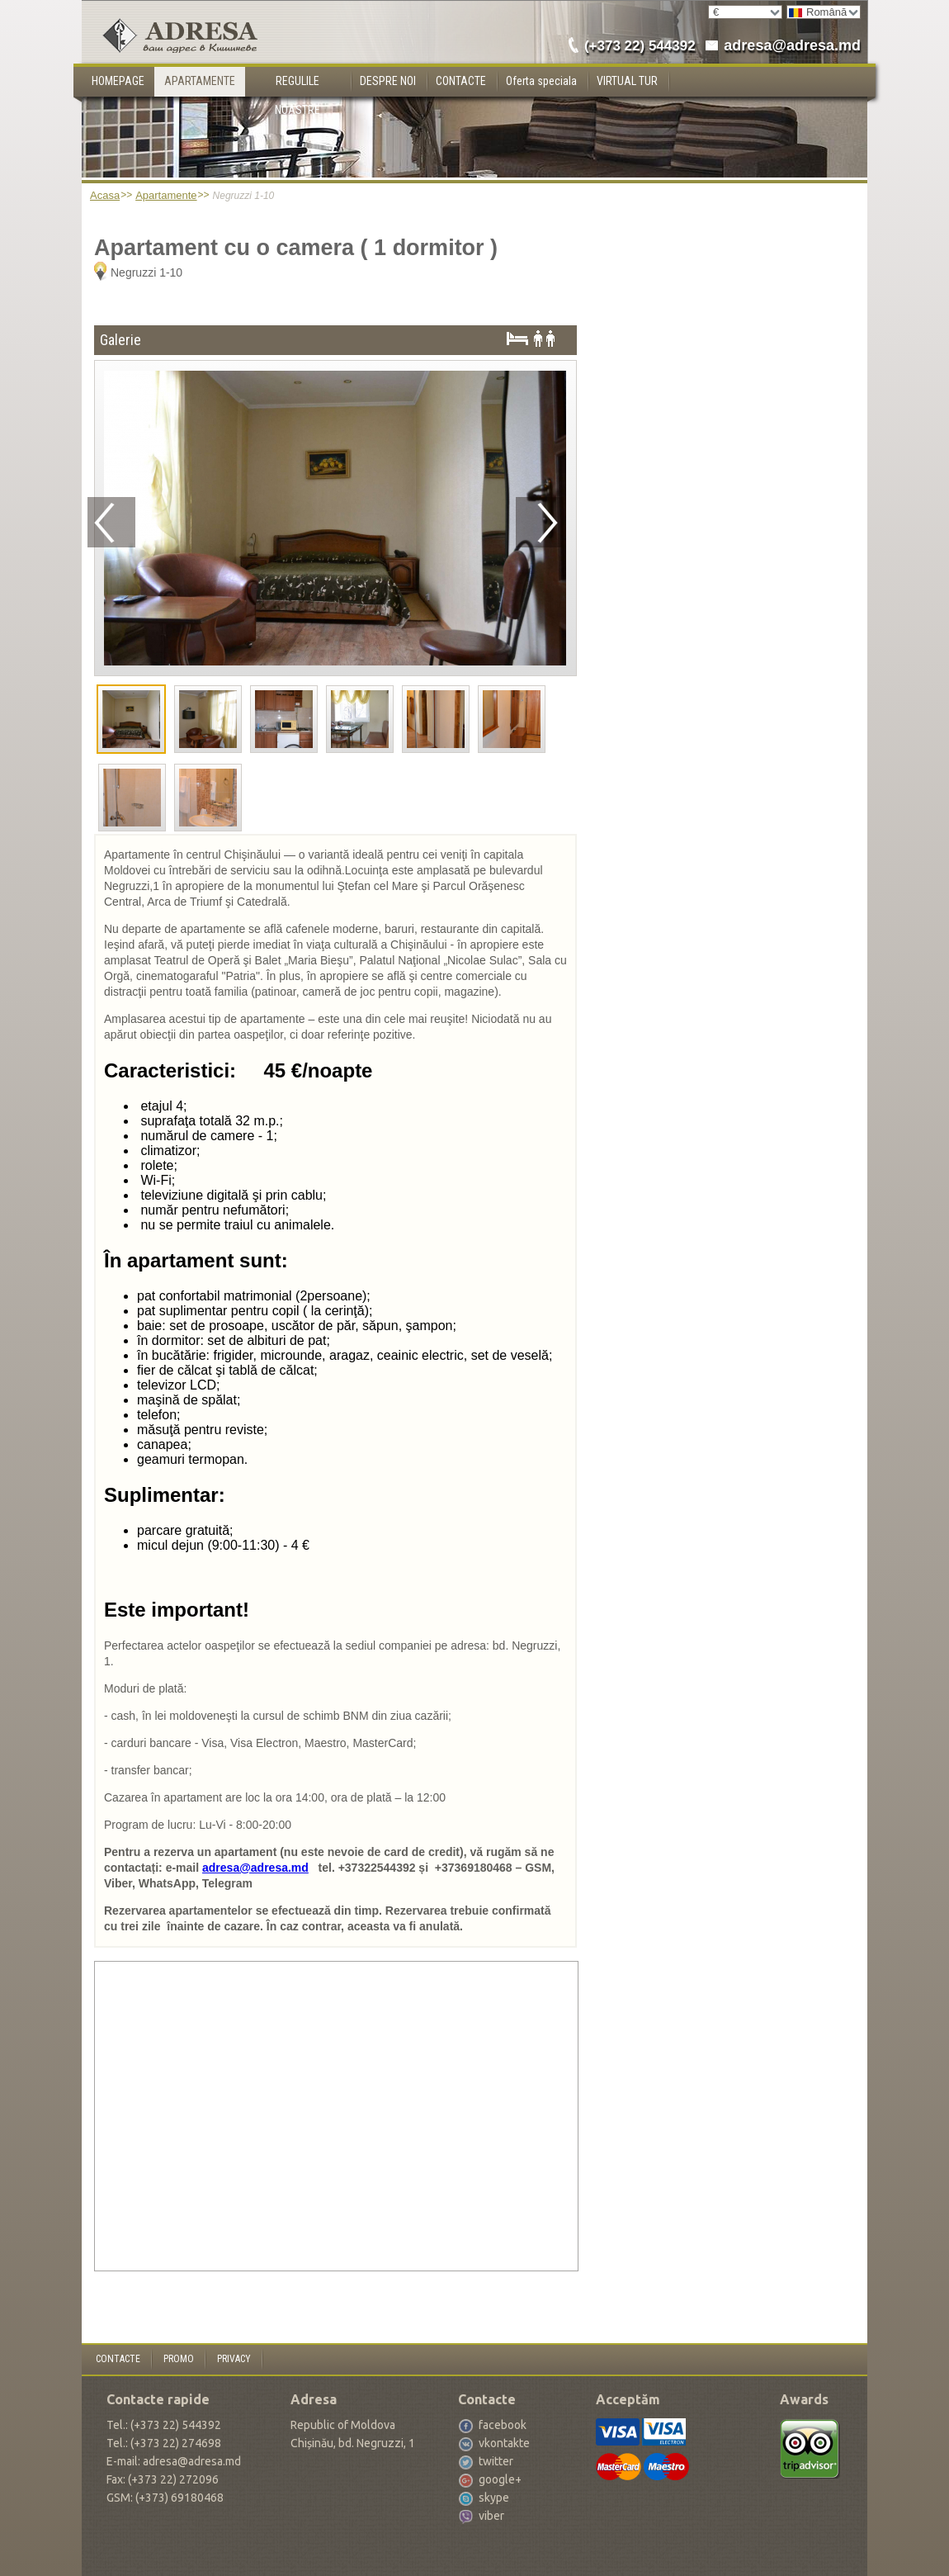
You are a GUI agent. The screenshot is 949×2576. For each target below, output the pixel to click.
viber (491, 2515)
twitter (496, 2461)
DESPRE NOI (388, 81)
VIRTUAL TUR (627, 81)
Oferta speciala (541, 81)
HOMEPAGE (118, 81)
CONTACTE (461, 81)
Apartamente (165, 195)
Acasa (105, 195)
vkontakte (504, 2443)
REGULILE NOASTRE (297, 85)
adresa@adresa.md (792, 45)
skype (494, 2497)
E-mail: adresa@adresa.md (173, 2461)
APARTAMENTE (199, 81)
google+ (500, 2479)
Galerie (120, 339)
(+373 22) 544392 (640, 46)
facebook (502, 2425)
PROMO (178, 2359)
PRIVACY (234, 2359)
